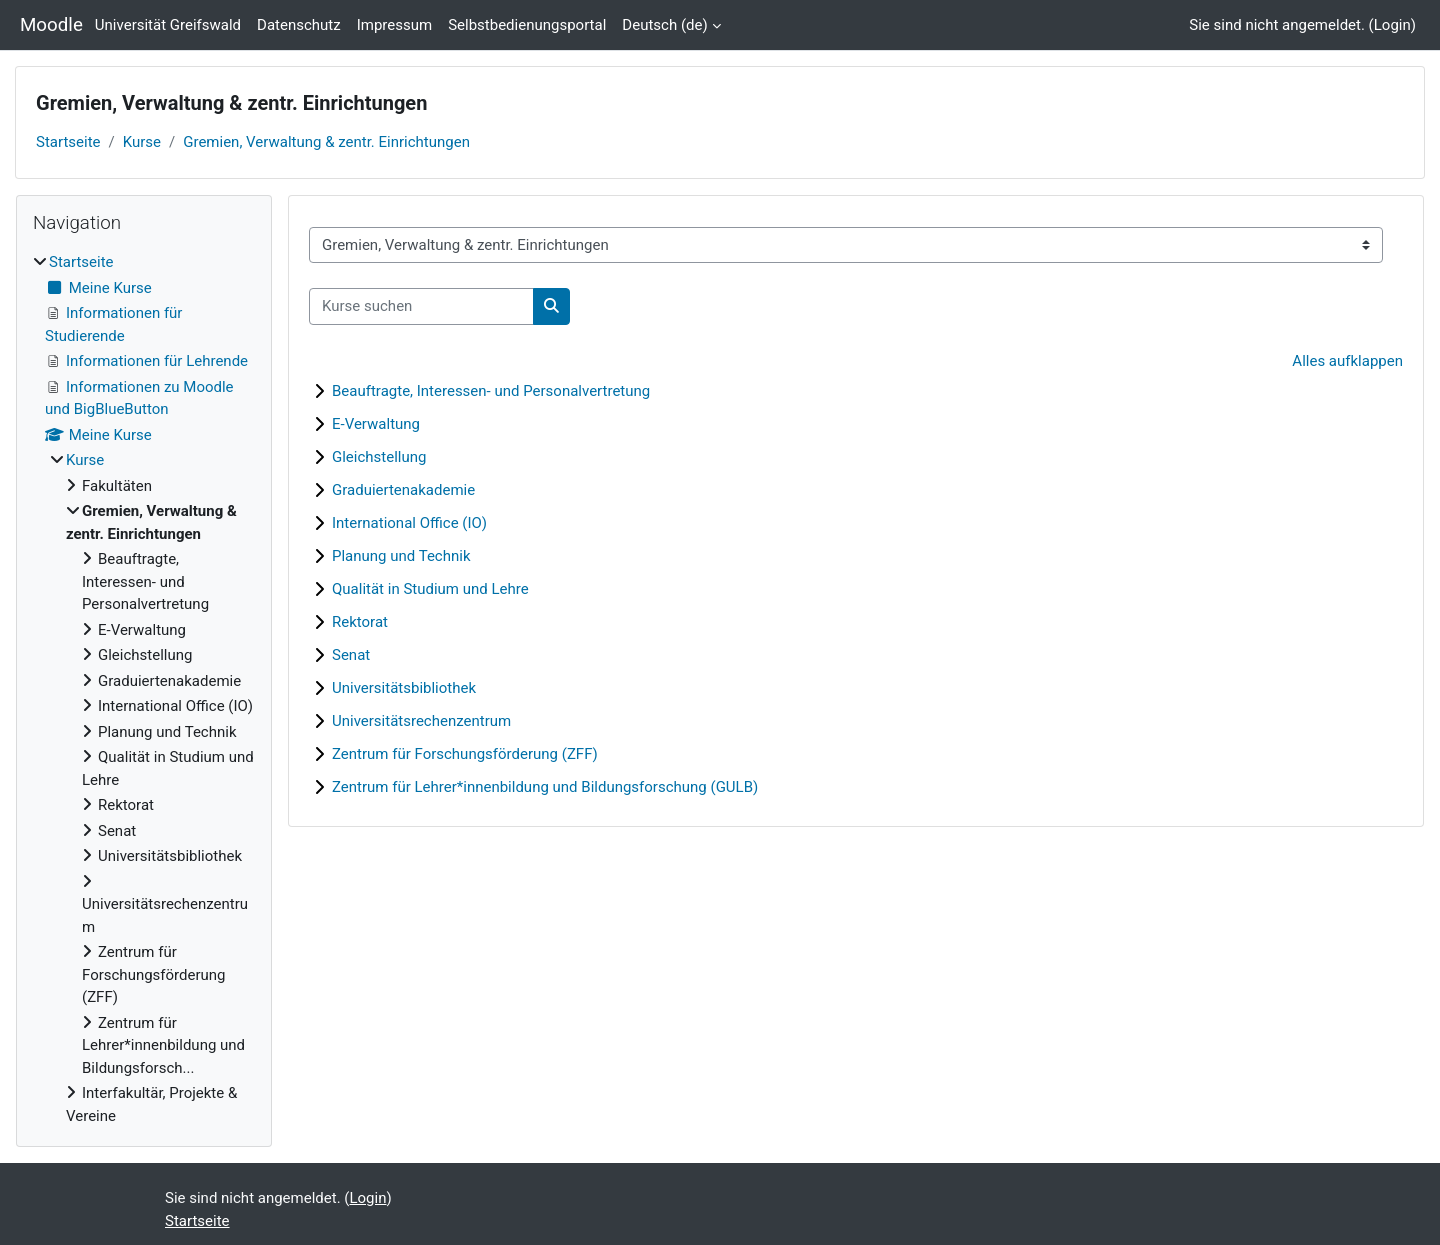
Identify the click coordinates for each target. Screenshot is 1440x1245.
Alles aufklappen (1347, 361)
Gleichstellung (379, 457)
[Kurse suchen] (421, 306)
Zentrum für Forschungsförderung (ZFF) (465, 754)
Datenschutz (299, 25)
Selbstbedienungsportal (527, 25)
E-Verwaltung (376, 424)
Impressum (394, 25)
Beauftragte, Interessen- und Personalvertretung (491, 391)
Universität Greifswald (168, 25)
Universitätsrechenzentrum (421, 721)
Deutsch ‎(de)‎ (664, 25)
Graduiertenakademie (403, 490)
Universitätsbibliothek (404, 688)
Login (1392, 25)
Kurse (142, 142)
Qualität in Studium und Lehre (430, 589)
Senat (351, 655)
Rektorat (360, 622)
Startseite (68, 142)
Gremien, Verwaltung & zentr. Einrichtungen (326, 142)
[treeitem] (144, 689)
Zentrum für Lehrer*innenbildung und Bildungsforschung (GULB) (545, 787)
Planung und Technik (401, 556)
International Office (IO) (409, 523)
